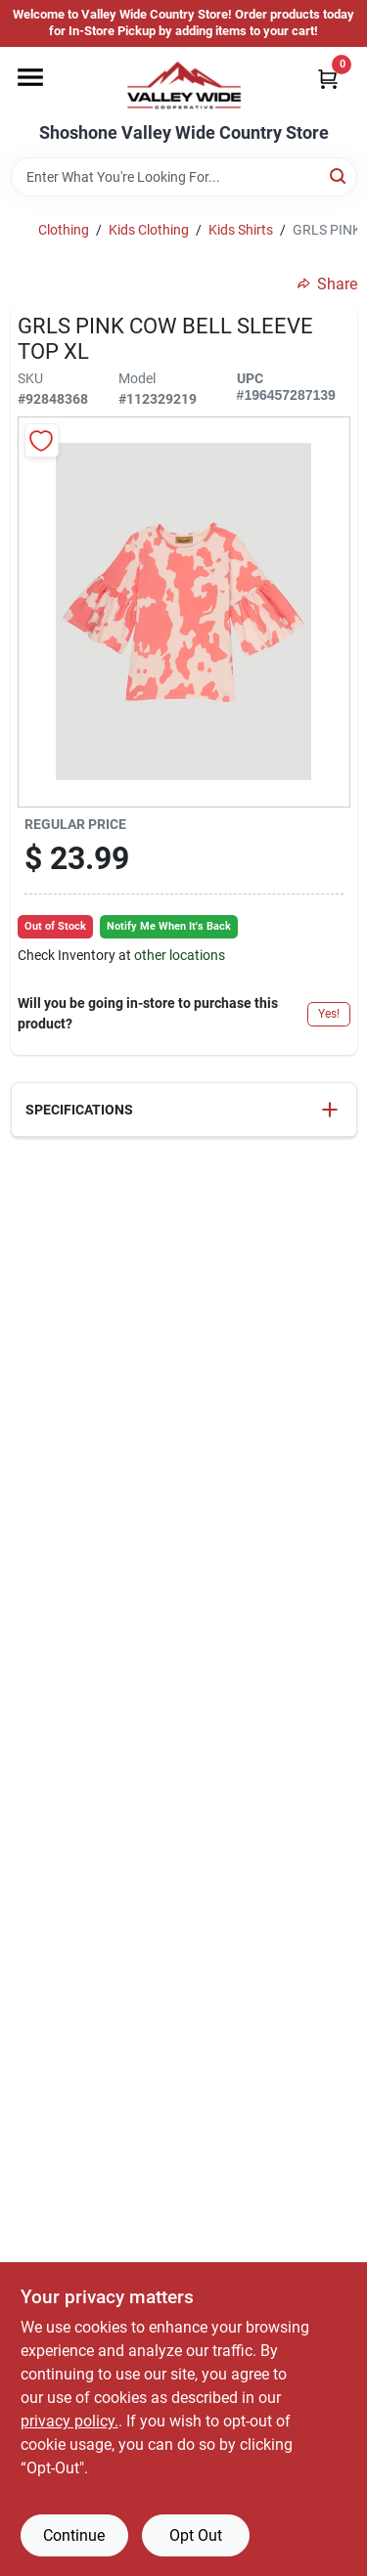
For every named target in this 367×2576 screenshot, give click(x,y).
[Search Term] (184, 176)
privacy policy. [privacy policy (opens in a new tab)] (69, 2421)
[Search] (339, 175)
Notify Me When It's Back (169, 926)
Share (327, 284)
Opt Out (195, 2535)
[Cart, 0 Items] (328, 78)
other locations (179, 955)
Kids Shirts (240, 230)
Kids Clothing (149, 230)
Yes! (329, 1014)
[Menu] (30, 77)
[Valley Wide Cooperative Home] (184, 85)
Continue (74, 2535)
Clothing (63, 230)
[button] (184, 1110)
